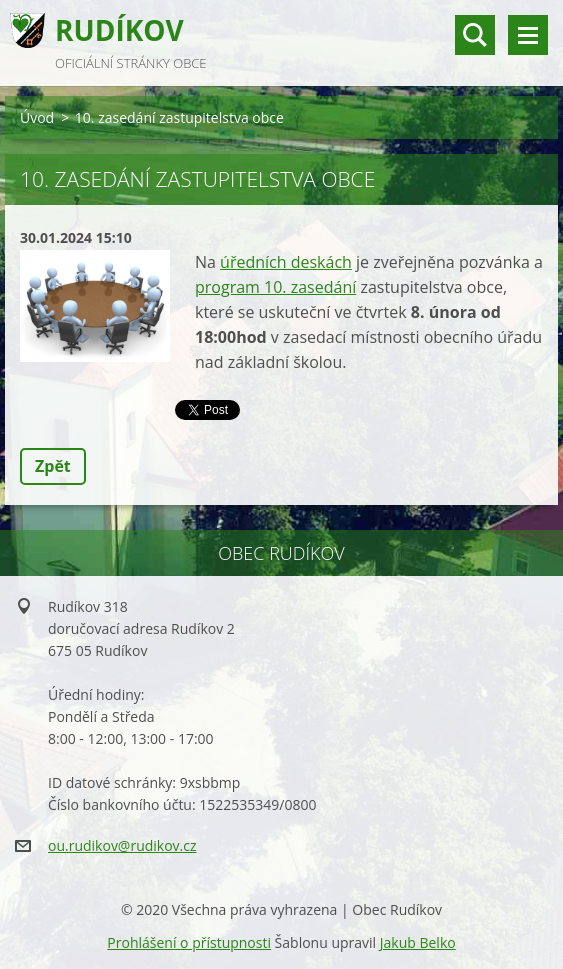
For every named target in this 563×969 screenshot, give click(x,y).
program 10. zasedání (275, 287)
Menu (528, 35)
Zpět (53, 466)
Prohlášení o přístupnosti (189, 942)
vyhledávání (475, 35)
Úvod (37, 117)
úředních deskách (286, 262)
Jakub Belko (418, 942)
